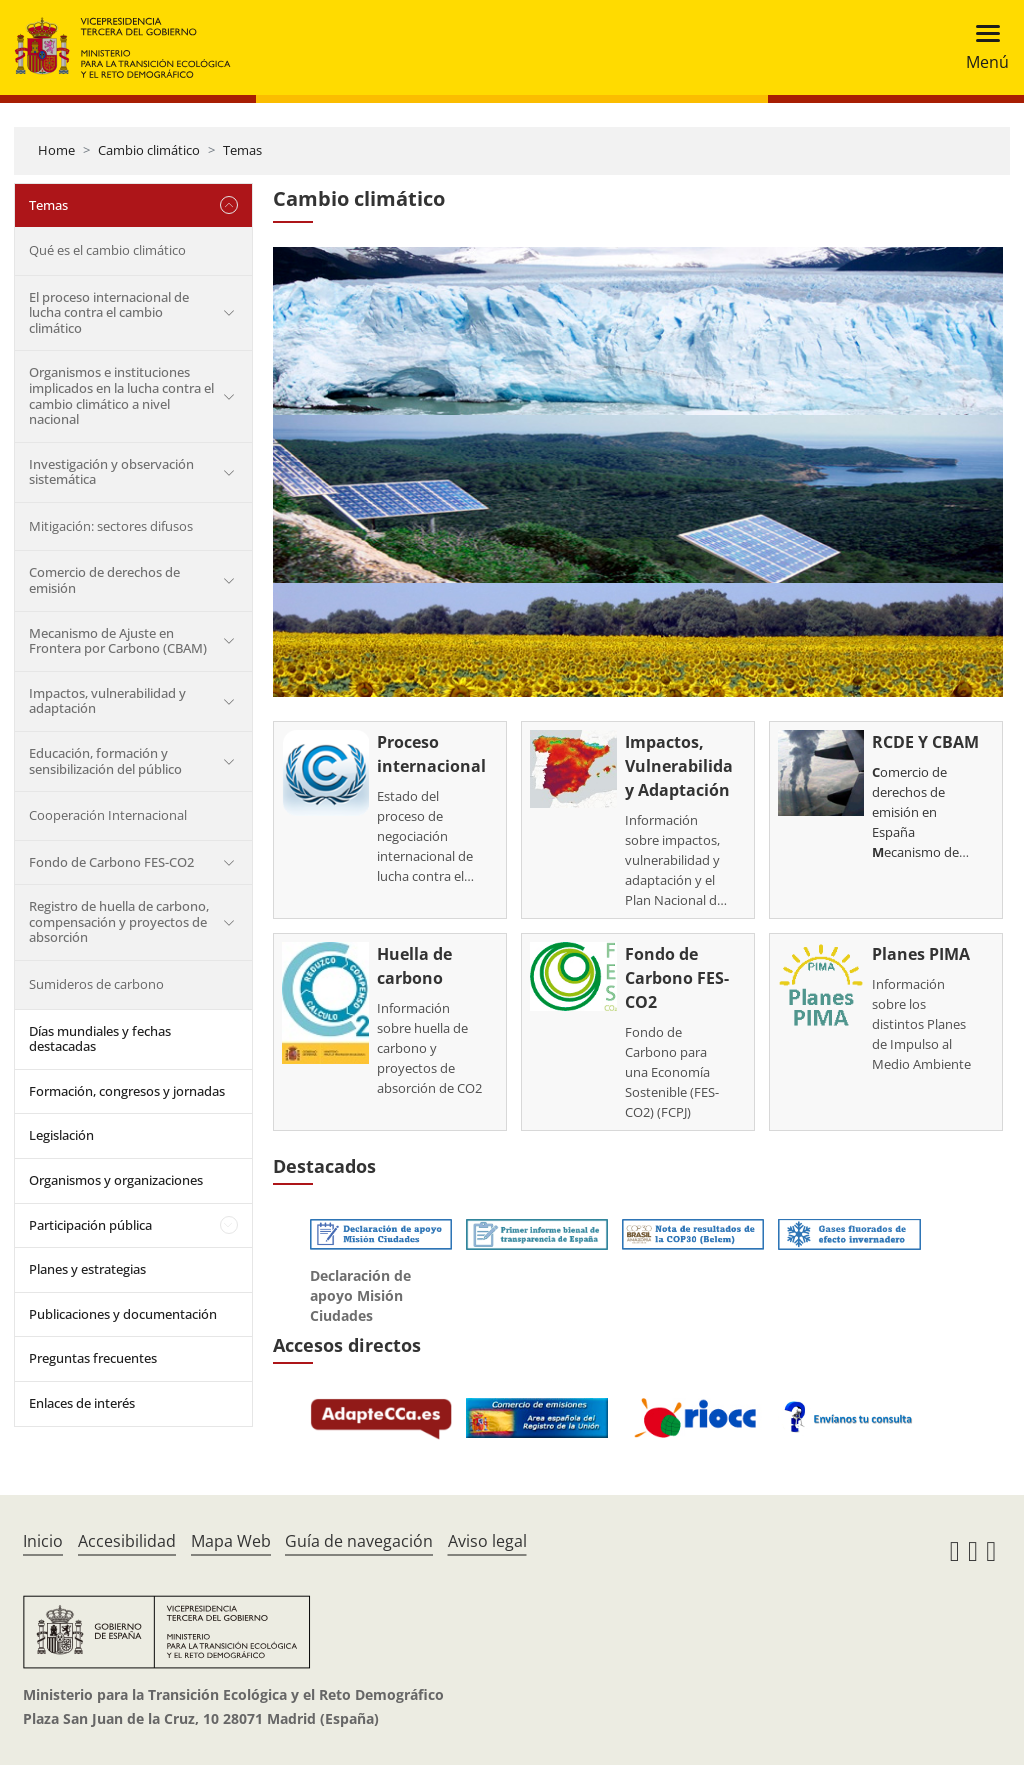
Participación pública (90, 1225)
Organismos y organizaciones (116, 1180)
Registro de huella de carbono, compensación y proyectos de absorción (119, 921)
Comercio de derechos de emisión (104, 580)
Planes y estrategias (87, 1269)
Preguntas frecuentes (93, 1358)
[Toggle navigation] (981, 47)
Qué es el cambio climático (107, 250)
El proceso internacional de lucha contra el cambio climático (109, 312)
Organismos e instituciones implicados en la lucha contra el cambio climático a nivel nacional (121, 395)
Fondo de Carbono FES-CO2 (111, 862)
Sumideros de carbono (96, 984)
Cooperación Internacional (108, 815)
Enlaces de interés (82, 1403)
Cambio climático (149, 150)
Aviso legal (487, 1541)
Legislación (61, 1135)
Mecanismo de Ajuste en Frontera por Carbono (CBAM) (118, 641)
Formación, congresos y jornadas (127, 1091)
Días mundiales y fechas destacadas (100, 1039)
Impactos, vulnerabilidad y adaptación (107, 701)
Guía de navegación (359, 1541)
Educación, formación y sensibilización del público (105, 761)
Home (56, 150)
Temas (242, 150)
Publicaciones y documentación (123, 1314)
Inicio (43, 1541)
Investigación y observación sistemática (111, 472)
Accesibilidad (127, 1541)
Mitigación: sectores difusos (111, 526)
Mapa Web (231, 1541)
